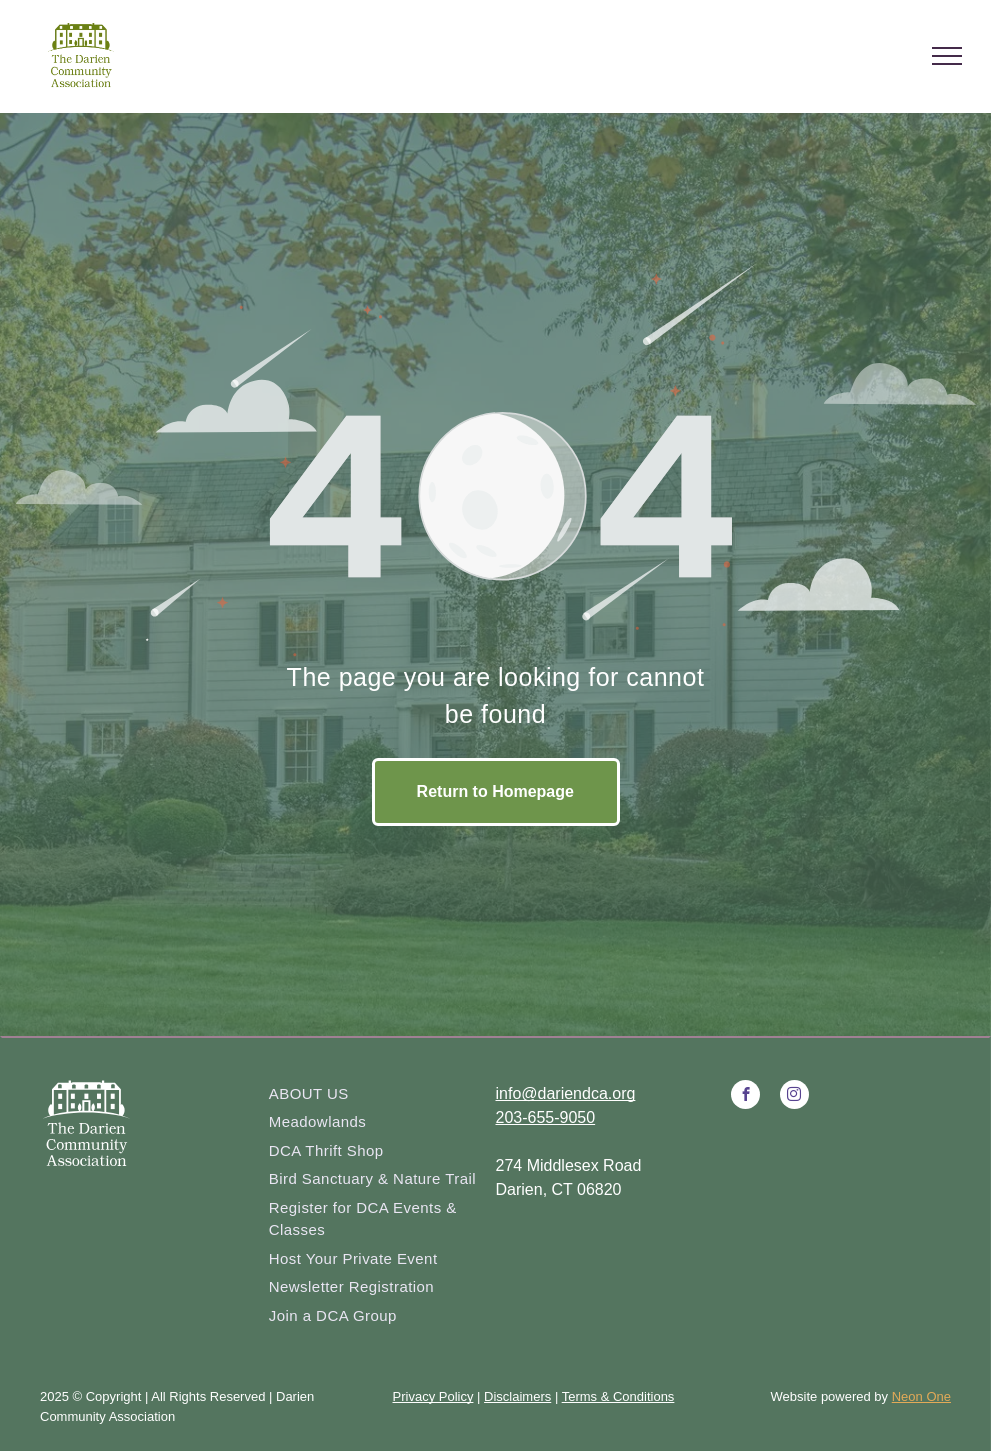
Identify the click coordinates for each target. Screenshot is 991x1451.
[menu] (947, 56)
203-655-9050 (546, 1117)
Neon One (921, 1396)
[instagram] (794, 1097)
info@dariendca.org (566, 1093)
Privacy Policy (433, 1396)
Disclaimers (517, 1396)
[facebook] (745, 1097)
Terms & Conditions (618, 1396)
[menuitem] (375, 1094)
